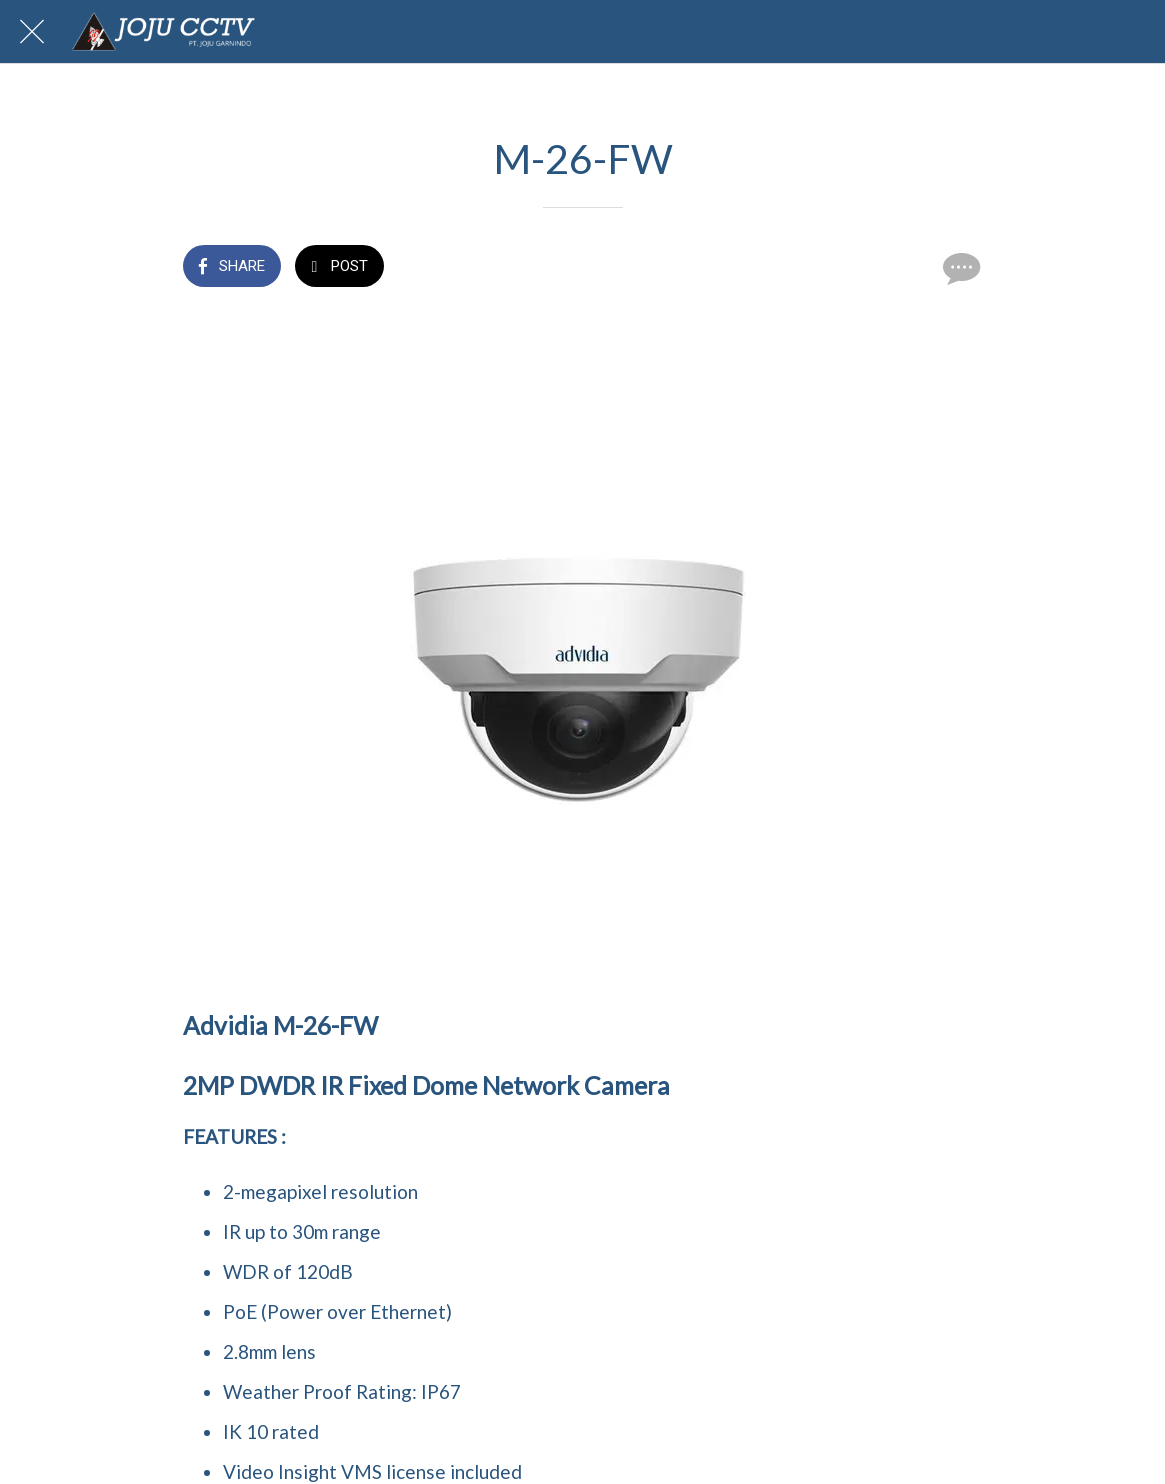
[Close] (32, 32)
